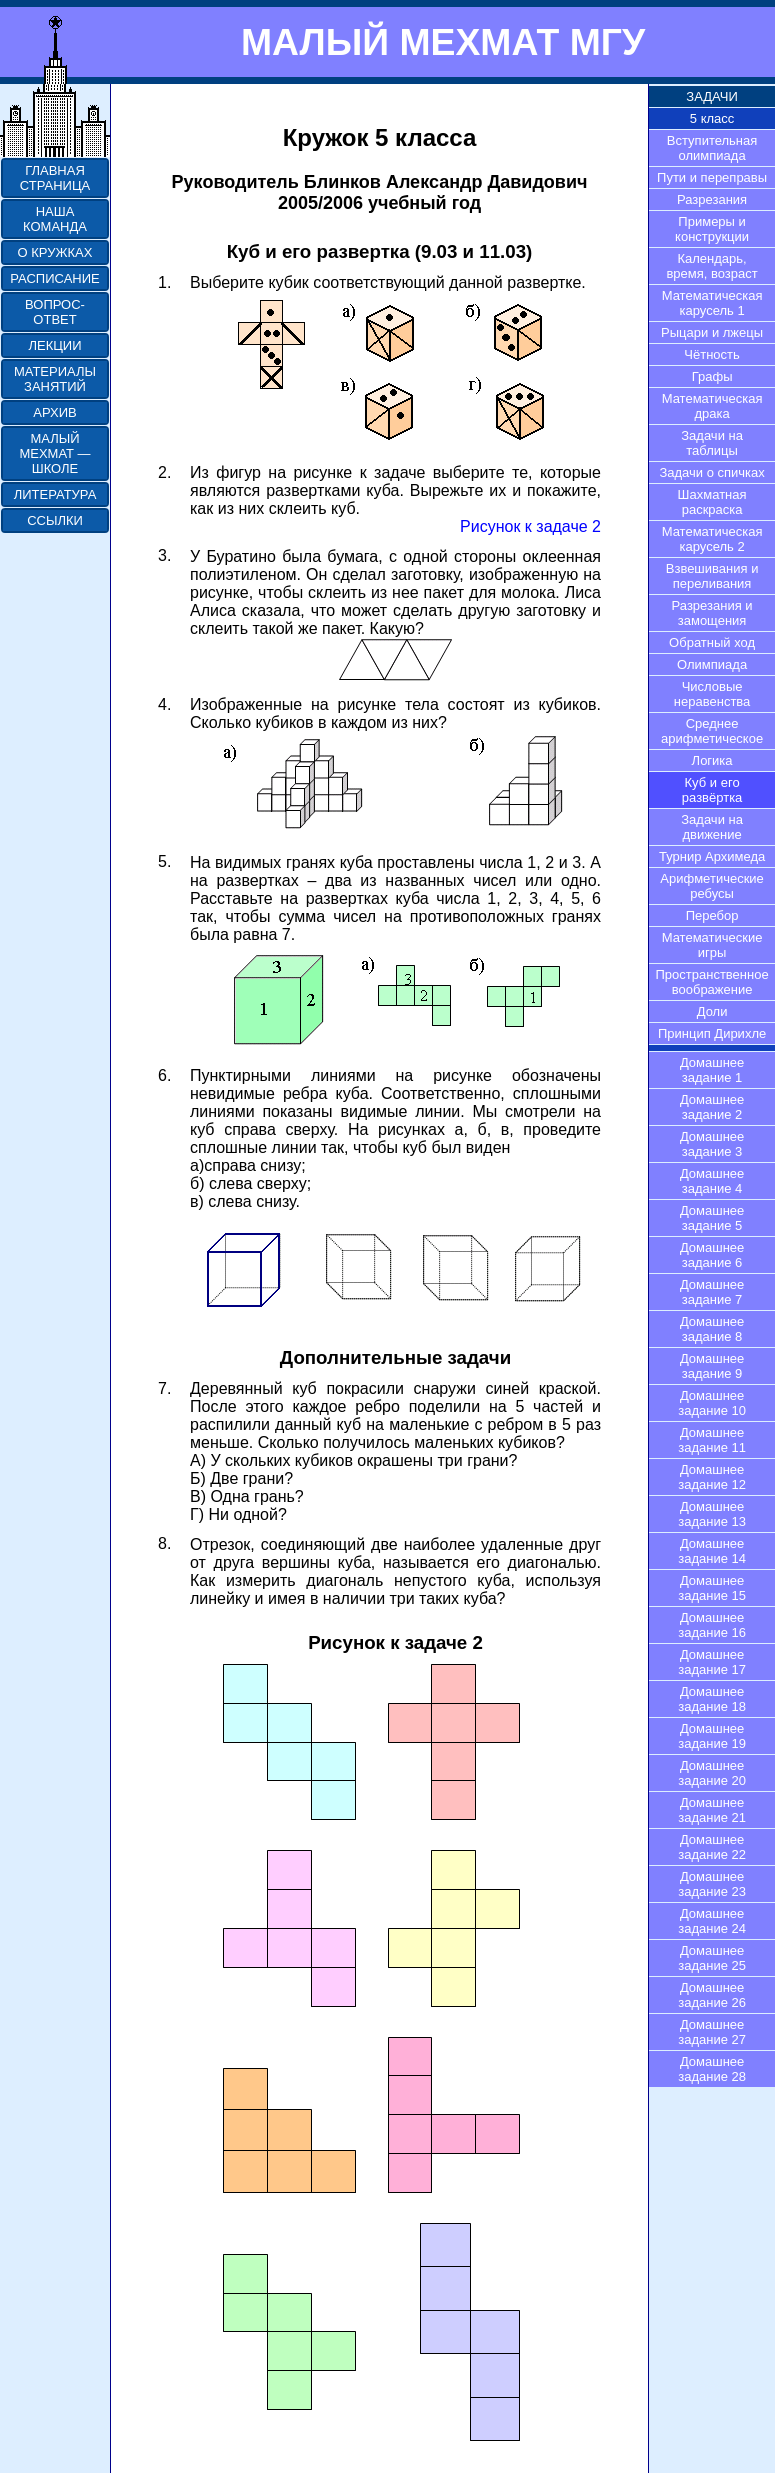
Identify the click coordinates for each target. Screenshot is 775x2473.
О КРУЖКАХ (55, 252)
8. (164, 1543)
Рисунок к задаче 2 (530, 526)
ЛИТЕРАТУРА (55, 494)
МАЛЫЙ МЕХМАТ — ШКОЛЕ (54, 453)
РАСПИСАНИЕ (54, 278)
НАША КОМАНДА (55, 219)
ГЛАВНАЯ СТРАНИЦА (55, 178)
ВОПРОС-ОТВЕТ (55, 312)
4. (164, 704)
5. (164, 861)
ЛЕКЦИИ (54, 345)
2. (164, 472)
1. (164, 282)
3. (164, 555)
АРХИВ (54, 412)
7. (164, 1388)
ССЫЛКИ (55, 520)
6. (164, 1075)
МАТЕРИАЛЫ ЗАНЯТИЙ (55, 379)
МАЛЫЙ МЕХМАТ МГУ (443, 42)
